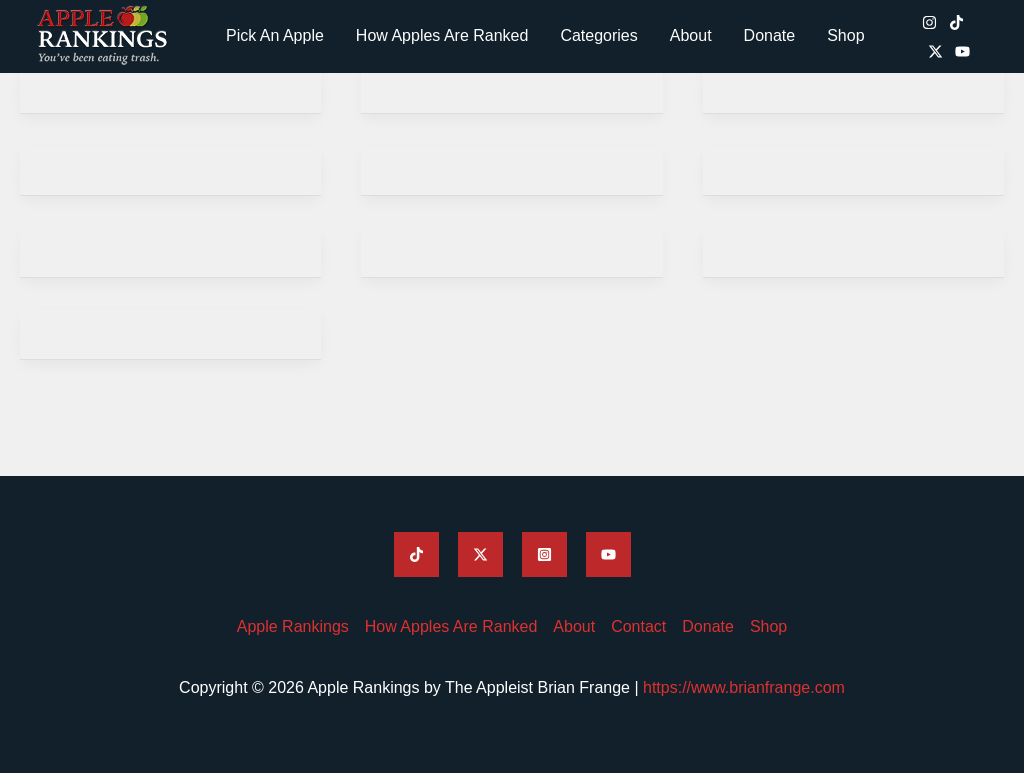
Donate (770, 35)
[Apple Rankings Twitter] (480, 554)
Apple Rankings (293, 626)
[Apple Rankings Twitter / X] (935, 51)
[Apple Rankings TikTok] (956, 22)
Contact (638, 626)
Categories (598, 35)
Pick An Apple (275, 35)
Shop (845, 35)
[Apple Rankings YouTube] (962, 51)
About (691, 35)
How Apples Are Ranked (442, 35)
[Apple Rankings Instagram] (929, 22)
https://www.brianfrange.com (744, 687)
